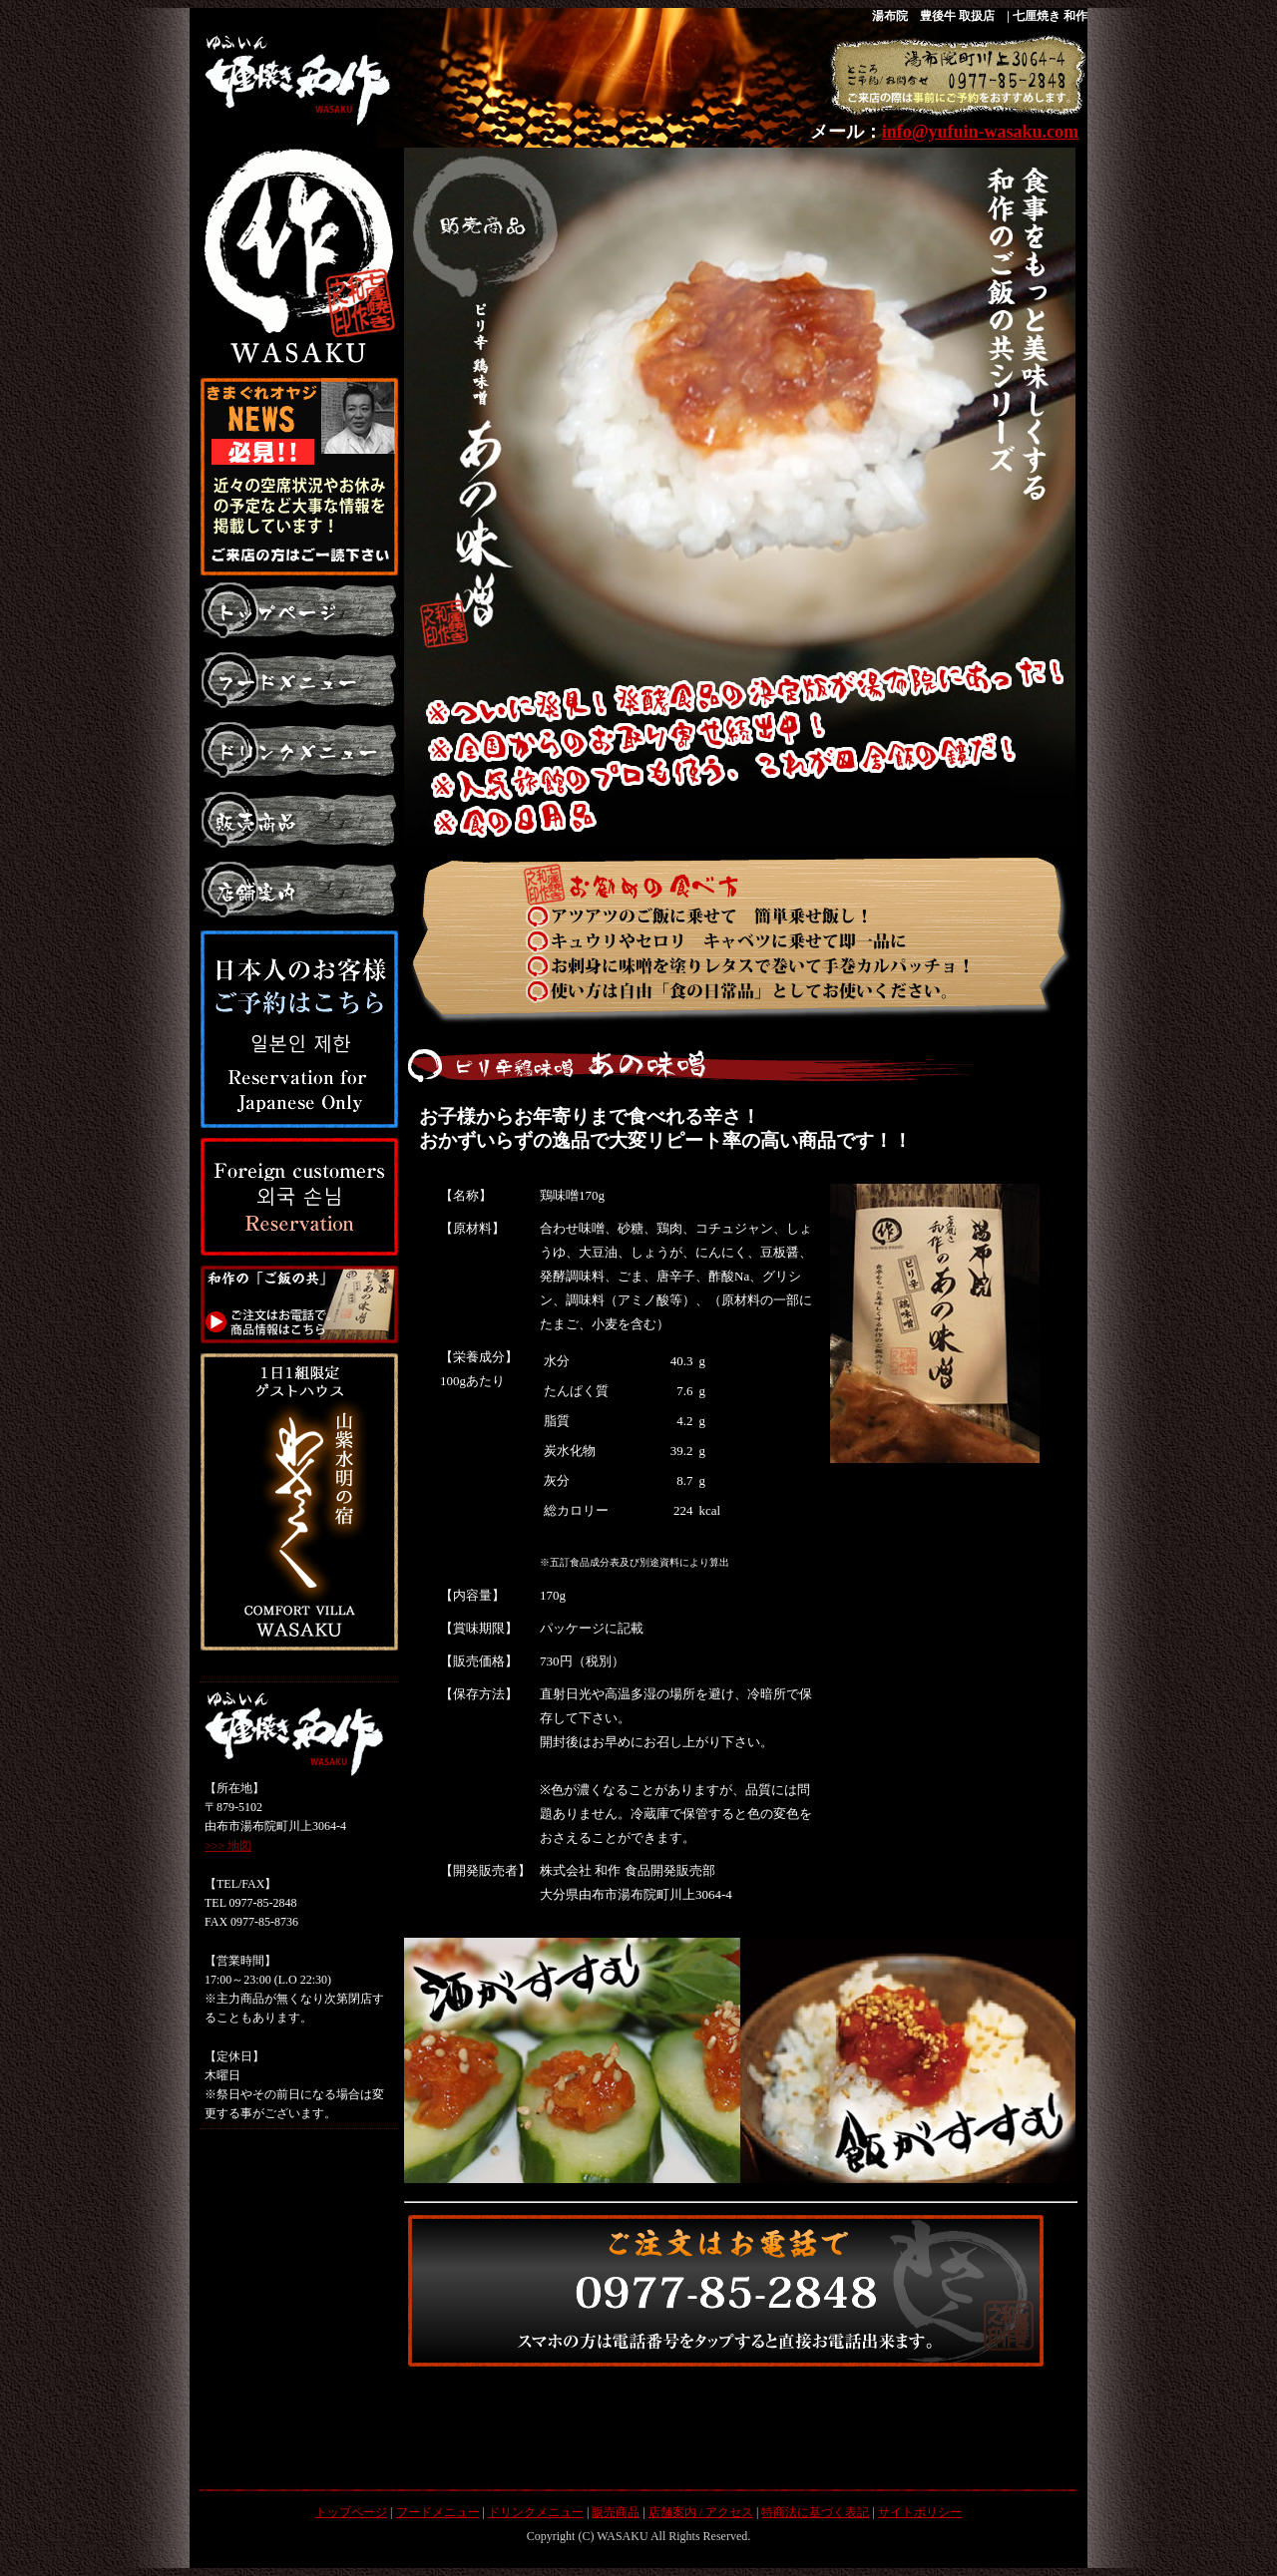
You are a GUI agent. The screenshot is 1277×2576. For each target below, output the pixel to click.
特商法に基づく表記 (815, 2512)
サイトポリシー (920, 2512)
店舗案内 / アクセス (700, 2512)
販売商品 (615, 2512)
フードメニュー (438, 2512)
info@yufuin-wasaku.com (980, 132)
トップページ (351, 2512)
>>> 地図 (228, 1846)
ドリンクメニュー (536, 2512)
